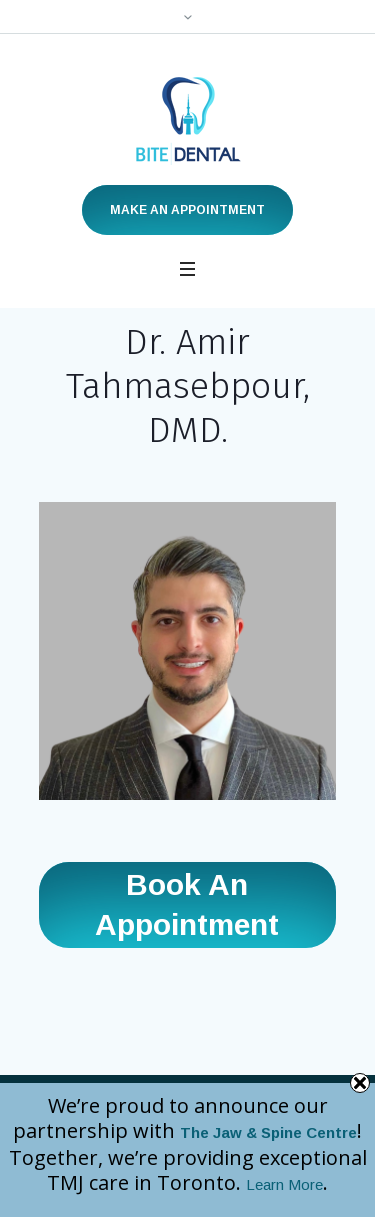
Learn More (284, 1184)
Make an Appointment (187, 210)
